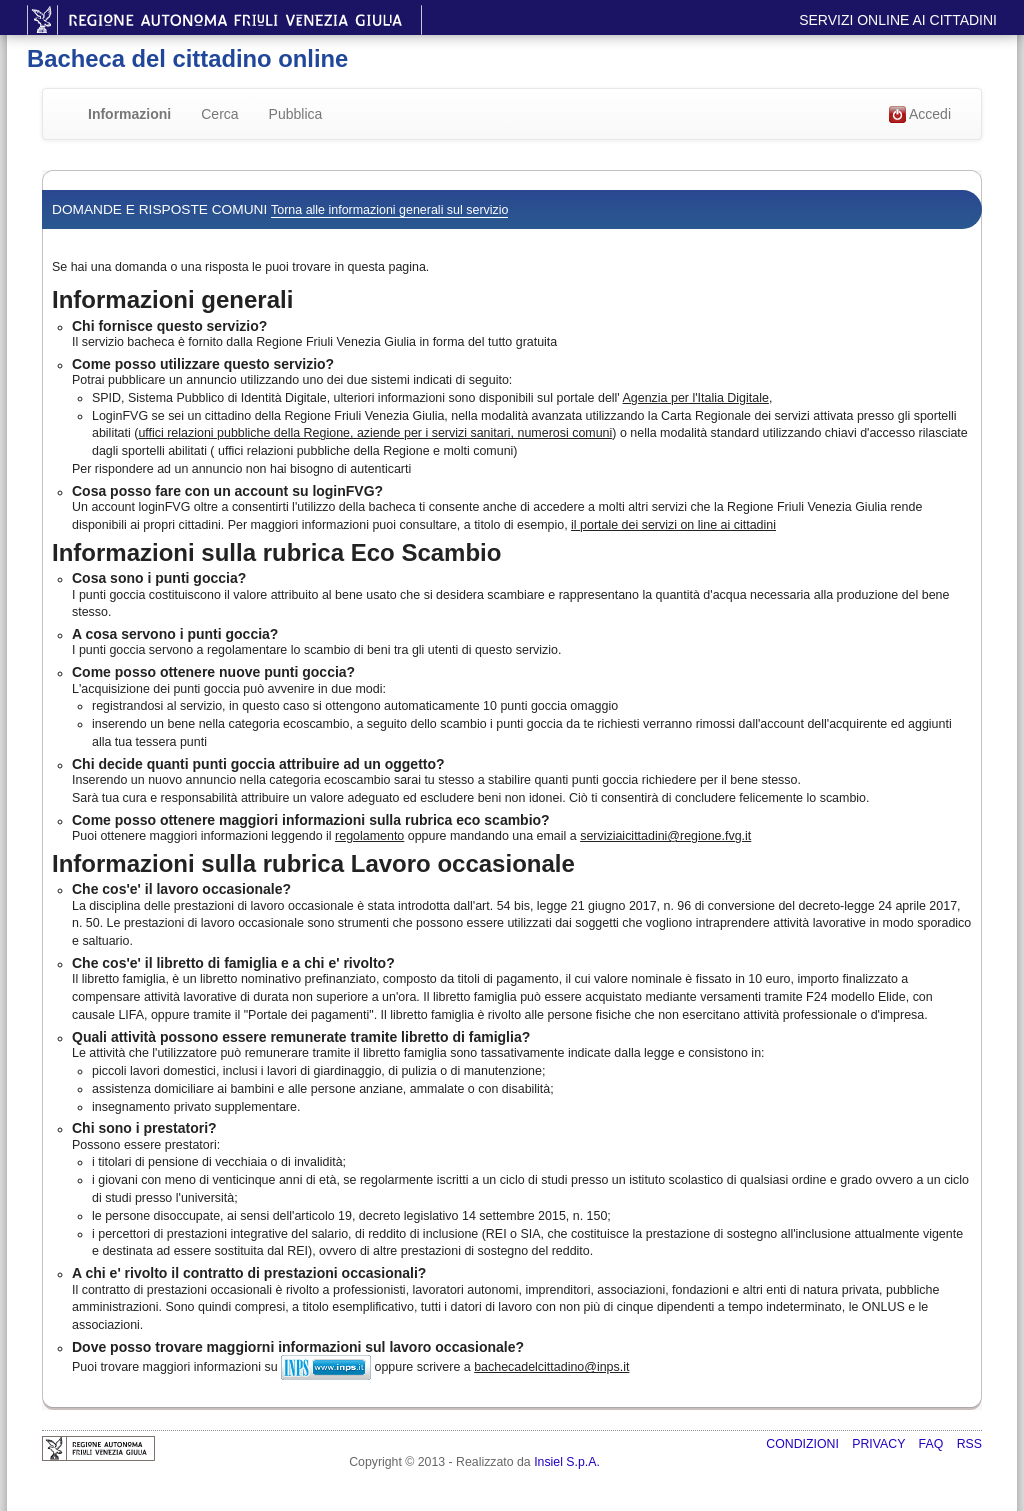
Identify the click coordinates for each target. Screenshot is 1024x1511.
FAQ (933, 1444)
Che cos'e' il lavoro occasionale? (181, 889)
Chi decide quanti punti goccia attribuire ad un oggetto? (258, 764)
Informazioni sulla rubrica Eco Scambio (276, 552)
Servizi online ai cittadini (898, 20)
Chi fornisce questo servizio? (169, 326)
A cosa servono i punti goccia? (175, 634)
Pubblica (296, 114)
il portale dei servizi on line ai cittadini (673, 525)
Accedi (920, 115)
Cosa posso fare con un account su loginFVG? (227, 491)
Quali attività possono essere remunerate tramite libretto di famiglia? (301, 1037)
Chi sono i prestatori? (144, 1128)
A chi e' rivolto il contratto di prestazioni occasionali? (249, 1273)
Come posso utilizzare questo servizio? (203, 364)
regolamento (369, 836)
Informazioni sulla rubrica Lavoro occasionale (313, 863)
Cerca (219, 114)
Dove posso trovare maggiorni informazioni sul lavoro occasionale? (298, 1347)
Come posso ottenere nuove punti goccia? (213, 672)
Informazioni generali (172, 299)
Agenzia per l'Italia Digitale (696, 398)
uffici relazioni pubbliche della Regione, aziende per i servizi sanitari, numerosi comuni (375, 433)
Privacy (880, 1444)
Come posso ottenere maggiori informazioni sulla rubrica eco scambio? (311, 820)
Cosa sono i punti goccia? (159, 578)
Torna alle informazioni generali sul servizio (389, 210)
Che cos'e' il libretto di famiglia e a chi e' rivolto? (233, 963)
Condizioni (804, 1444)
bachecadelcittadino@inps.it (551, 1367)
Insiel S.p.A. (567, 1462)
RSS (969, 1444)
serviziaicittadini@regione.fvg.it (665, 836)
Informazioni (129, 114)
